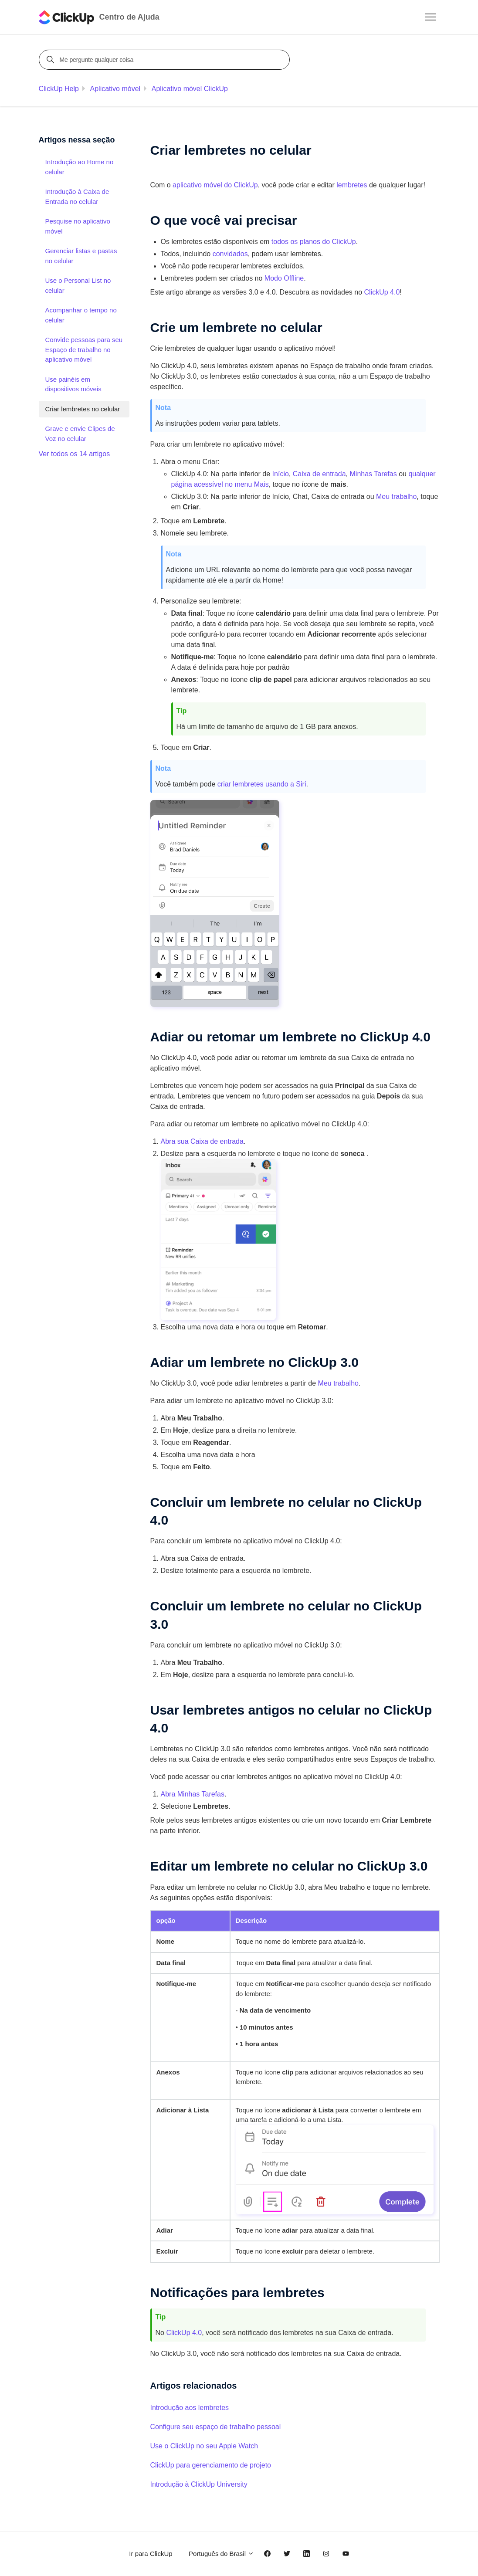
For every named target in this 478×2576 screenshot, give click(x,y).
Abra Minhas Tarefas (192, 1794)
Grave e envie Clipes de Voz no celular (80, 433)
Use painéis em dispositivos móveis (73, 384)
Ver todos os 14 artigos (74, 454)
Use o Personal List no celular (78, 285)
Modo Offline (284, 278)
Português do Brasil (221, 2553)
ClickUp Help (59, 88)
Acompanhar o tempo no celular (81, 315)
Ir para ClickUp (150, 2553)
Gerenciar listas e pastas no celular (81, 255)
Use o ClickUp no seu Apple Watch (204, 2446)
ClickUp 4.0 (184, 2332)
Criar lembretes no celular (82, 409)
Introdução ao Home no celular (79, 167)
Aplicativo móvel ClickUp (190, 88)
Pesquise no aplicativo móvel (77, 226)
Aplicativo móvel (115, 88)
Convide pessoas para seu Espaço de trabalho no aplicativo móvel (84, 349)
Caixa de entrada (319, 474)
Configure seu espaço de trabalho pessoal (215, 2426)
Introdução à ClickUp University (198, 2484)
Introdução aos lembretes (189, 2407)
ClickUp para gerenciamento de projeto (210, 2465)
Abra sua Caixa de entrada (202, 1141)
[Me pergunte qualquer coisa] (165, 60)
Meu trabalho (338, 1383)
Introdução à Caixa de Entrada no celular (77, 196)
